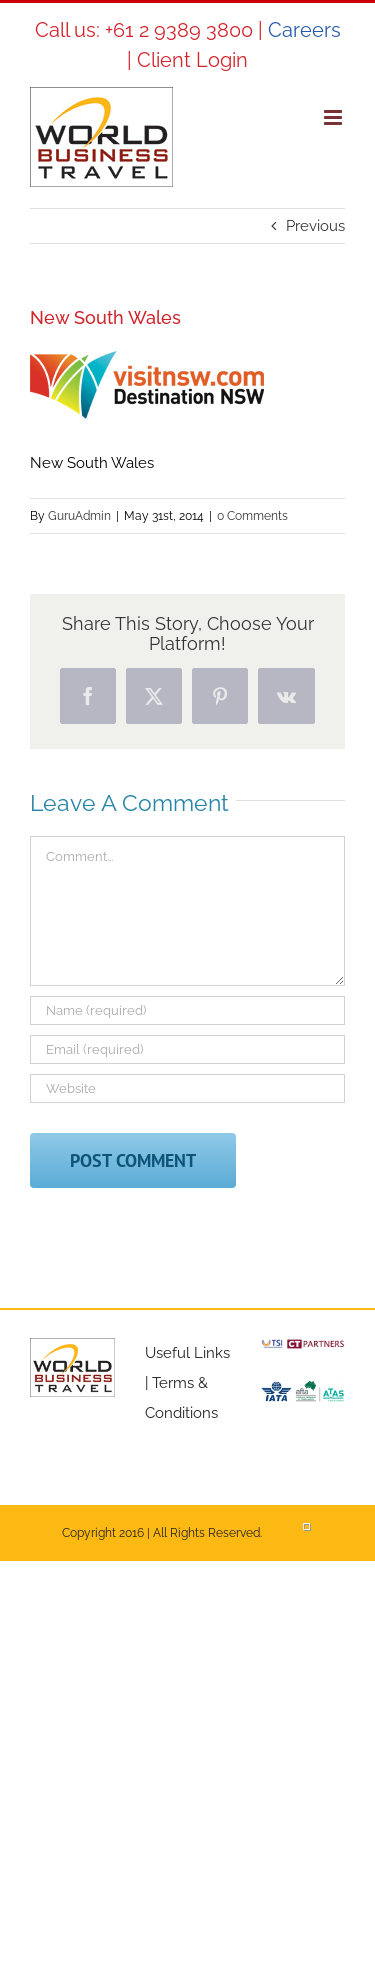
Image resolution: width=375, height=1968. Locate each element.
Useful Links (187, 1353)
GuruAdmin (79, 516)
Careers (304, 30)
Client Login (192, 60)
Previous (315, 226)
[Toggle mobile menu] (334, 117)
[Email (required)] (187, 1049)
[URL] (187, 1088)
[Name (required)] (187, 1010)
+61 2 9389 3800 (179, 30)
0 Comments (252, 516)
